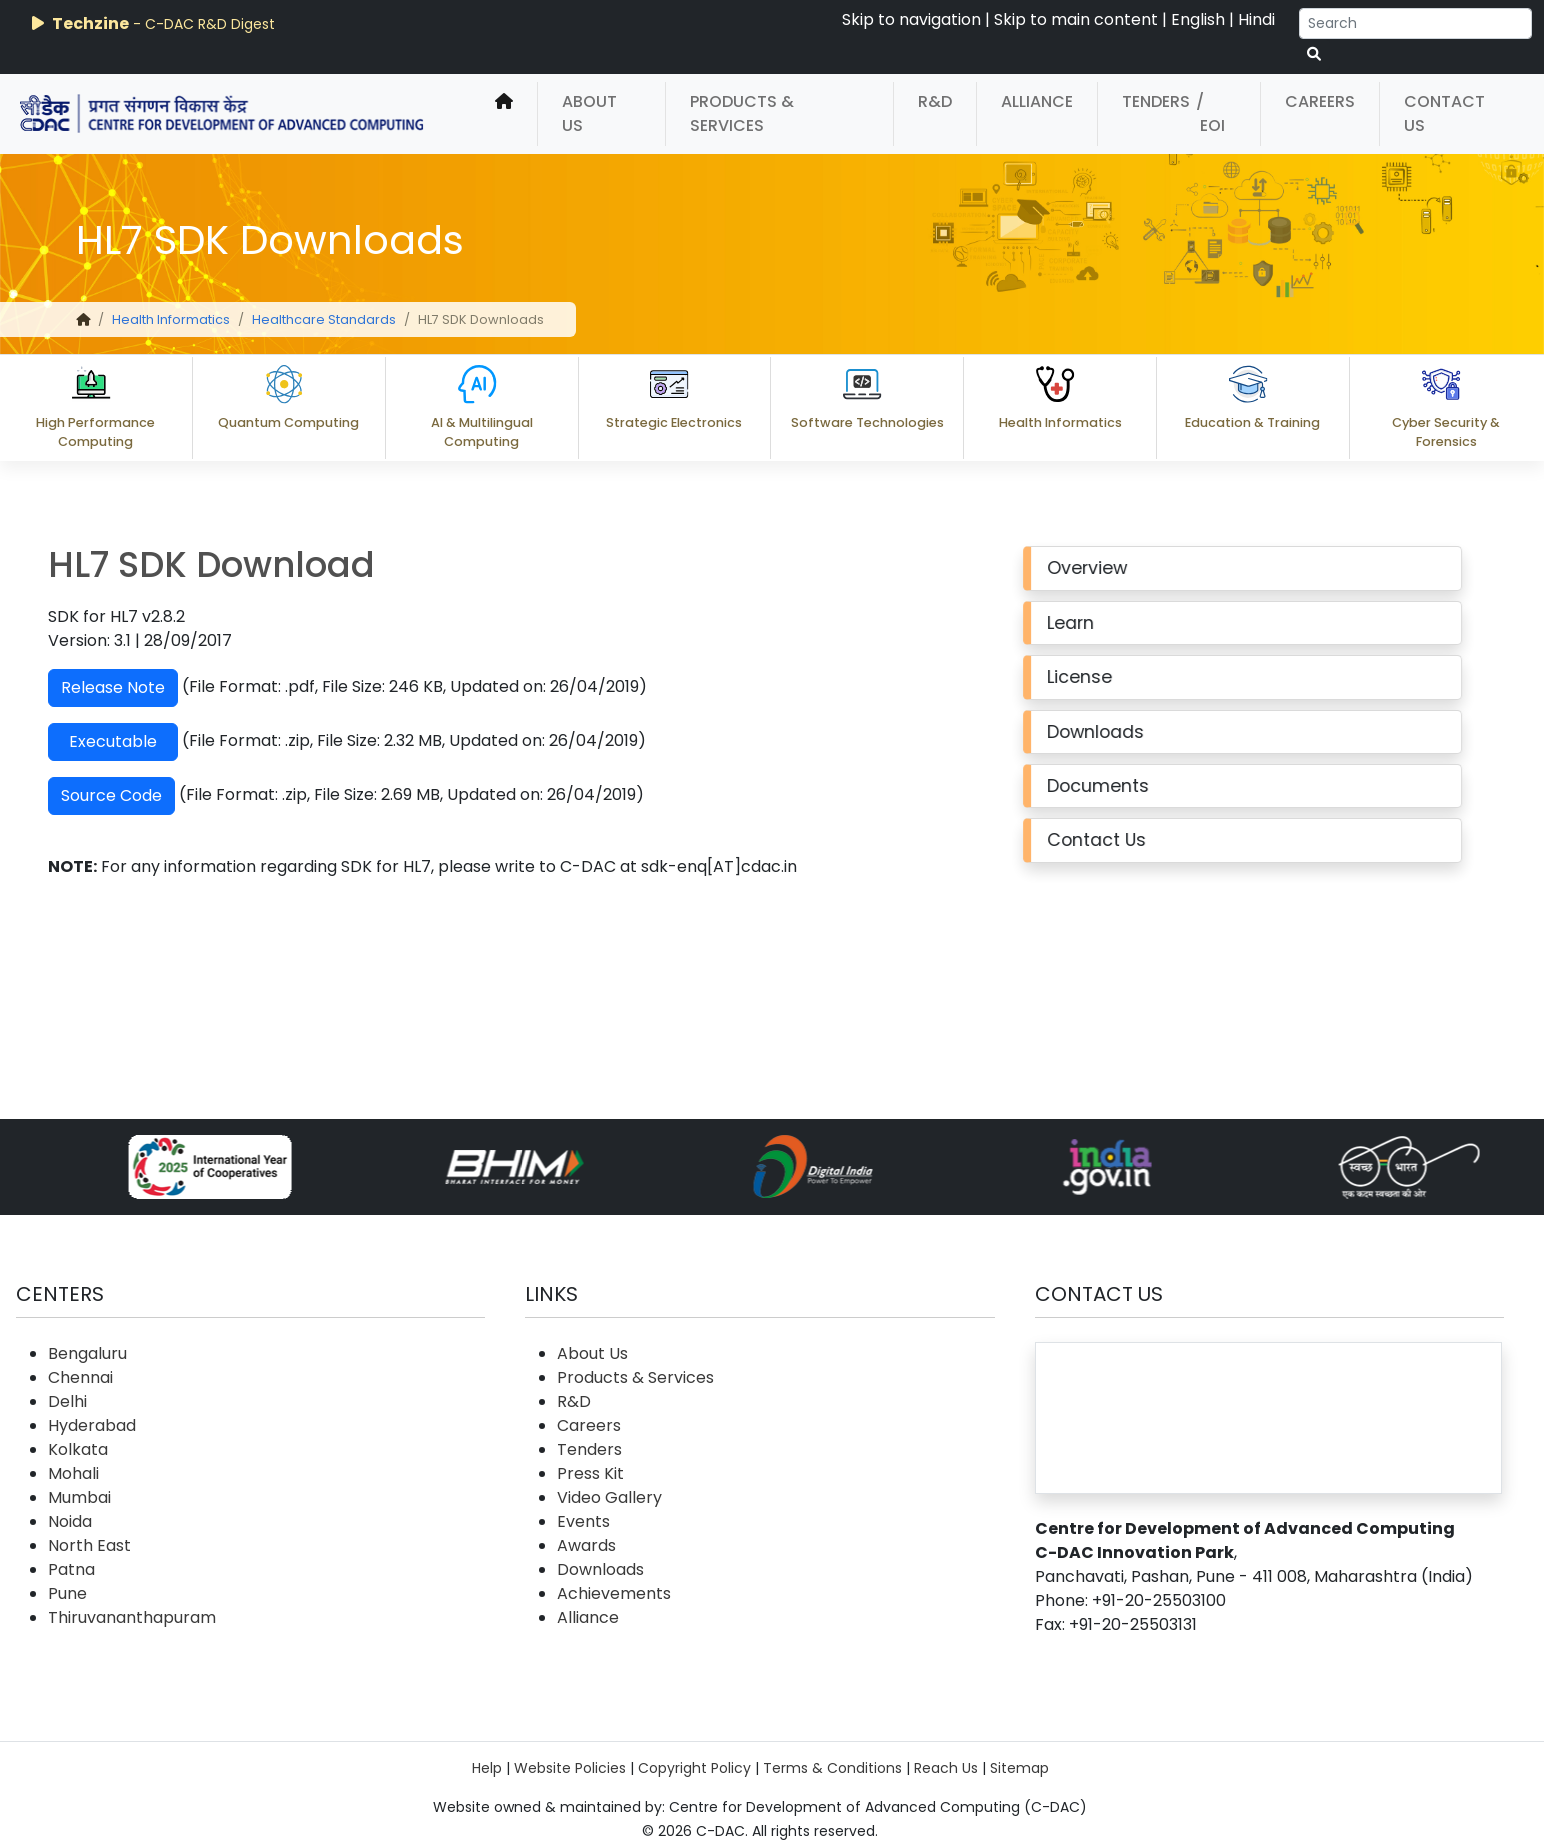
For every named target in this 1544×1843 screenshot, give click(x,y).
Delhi (67, 1401)
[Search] (1415, 23)
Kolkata (78, 1449)
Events (583, 1521)
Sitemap (1019, 1768)
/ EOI (1210, 113)
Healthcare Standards (324, 319)
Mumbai (79, 1497)
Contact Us (1444, 113)
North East (89, 1545)
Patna (71, 1569)
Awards (586, 1545)
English (1198, 19)
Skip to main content (1076, 19)
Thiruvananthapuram (132, 1617)
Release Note (84, 687)
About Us (589, 113)
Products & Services (742, 113)
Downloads (600, 1569)
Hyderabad (92, 1425)
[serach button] (1314, 54)
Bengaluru (87, 1353)
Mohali (73, 1473)
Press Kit (590, 1473)
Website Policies (570, 1768)
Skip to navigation (911, 19)
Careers (1320, 101)
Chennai (80, 1377)
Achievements (614, 1593)
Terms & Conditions (832, 1768)
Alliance (1037, 101)
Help (487, 1768)
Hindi (1256, 19)
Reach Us (946, 1768)
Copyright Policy (694, 1768)
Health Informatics (171, 319)
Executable (84, 741)
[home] (504, 114)
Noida (70, 1521)
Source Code (82, 795)
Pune (67, 1593)
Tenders (1156, 101)
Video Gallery (609, 1497)
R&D (935, 101)
